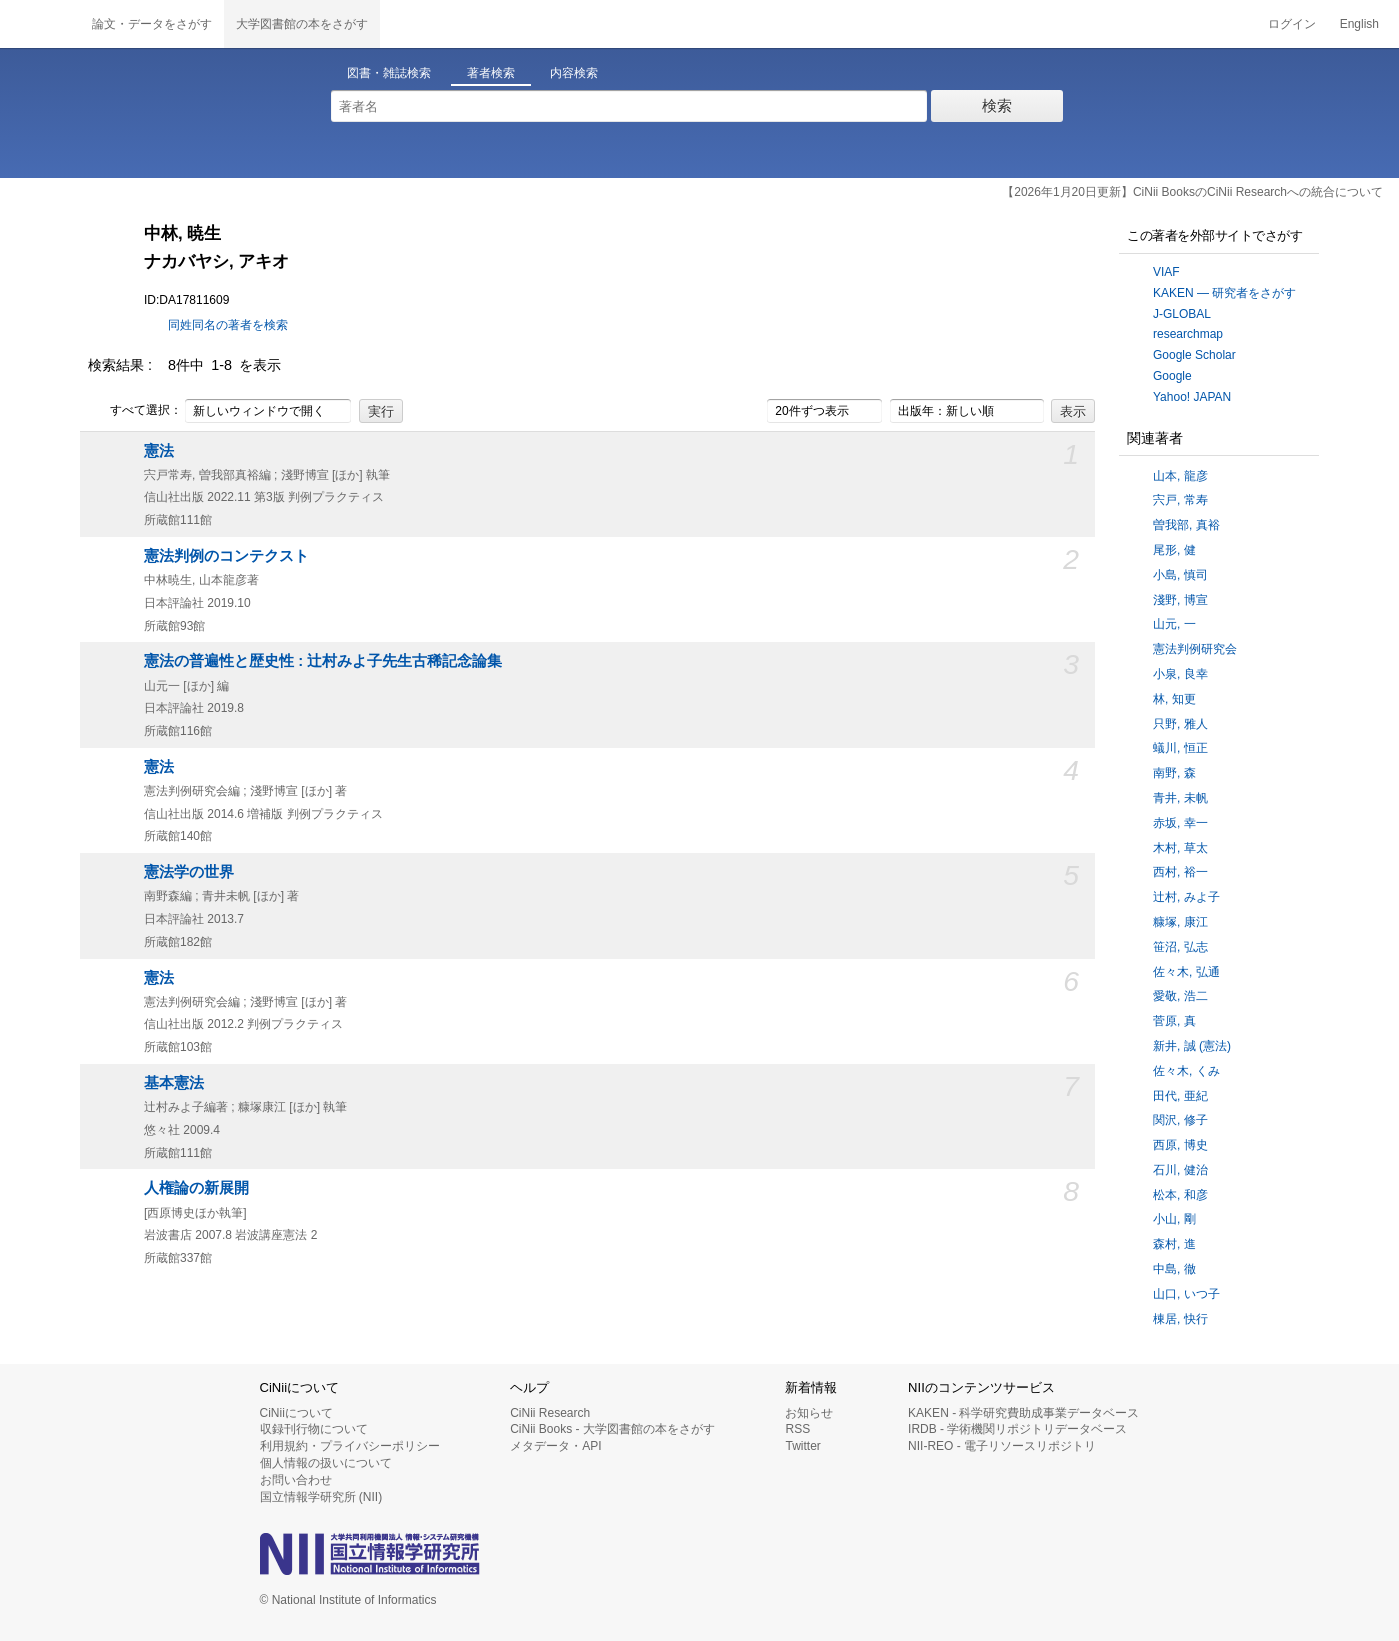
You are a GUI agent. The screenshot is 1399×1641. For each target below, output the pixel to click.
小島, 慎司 (1180, 575)
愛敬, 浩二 (1180, 996)
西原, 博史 (1180, 1145)
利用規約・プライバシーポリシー (350, 1446)
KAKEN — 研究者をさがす (1224, 293)
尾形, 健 (1174, 550)
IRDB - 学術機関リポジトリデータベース (1017, 1429)
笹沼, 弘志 (1180, 947)
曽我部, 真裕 (1186, 525)
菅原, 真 (1174, 1021)
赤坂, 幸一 (1180, 823)
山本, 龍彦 (1180, 476)
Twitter (802, 1446)
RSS (797, 1429)
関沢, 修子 (1180, 1120)
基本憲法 (174, 1083)
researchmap (1188, 334)
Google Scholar (1194, 355)
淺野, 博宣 (1180, 600)
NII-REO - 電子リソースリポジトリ (1002, 1446)
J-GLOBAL (1182, 314)
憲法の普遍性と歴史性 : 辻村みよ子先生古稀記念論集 (323, 661)
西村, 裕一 (1180, 872)
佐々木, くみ (1186, 1071)
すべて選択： (135, 411)
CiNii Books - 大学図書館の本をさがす (612, 1429)
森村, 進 (1174, 1244)
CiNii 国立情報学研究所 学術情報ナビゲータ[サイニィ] (40, 24)
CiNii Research (550, 1413)
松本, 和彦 (1180, 1195)
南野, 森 (1174, 773)
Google (1172, 376)
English (1359, 24)
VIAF (1166, 272)
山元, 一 (1174, 624)
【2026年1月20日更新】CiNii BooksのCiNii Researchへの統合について (1192, 192)
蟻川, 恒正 (1180, 748)
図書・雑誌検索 (389, 73)
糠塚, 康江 (1180, 922)
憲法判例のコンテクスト (226, 556)
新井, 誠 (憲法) (1192, 1046)
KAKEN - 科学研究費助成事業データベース (1023, 1413)
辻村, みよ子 (1186, 897)
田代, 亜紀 (1180, 1096)
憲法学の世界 (189, 872)
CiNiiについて (296, 1413)
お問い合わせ (296, 1480)
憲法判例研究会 (1195, 649)
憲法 (159, 451)
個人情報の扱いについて (326, 1463)
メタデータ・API (555, 1446)
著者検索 (491, 73)
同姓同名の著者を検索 (228, 325)
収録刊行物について (314, 1429)
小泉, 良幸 (1180, 674)
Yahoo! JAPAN (1192, 397)
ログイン (1292, 24)
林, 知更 (1174, 699)
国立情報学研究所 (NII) (321, 1497)
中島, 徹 (1174, 1269)
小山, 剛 (1174, 1219)
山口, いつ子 (1186, 1294)
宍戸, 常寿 (1180, 500)
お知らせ (809, 1413)
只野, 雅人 (1180, 724)
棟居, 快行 (1180, 1319)
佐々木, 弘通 (1186, 972)
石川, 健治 (1180, 1170)
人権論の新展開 (196, 1188)
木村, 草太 (1180, 848)
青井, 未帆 (1180, 798)
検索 (997, 105)
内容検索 (574, 73)
